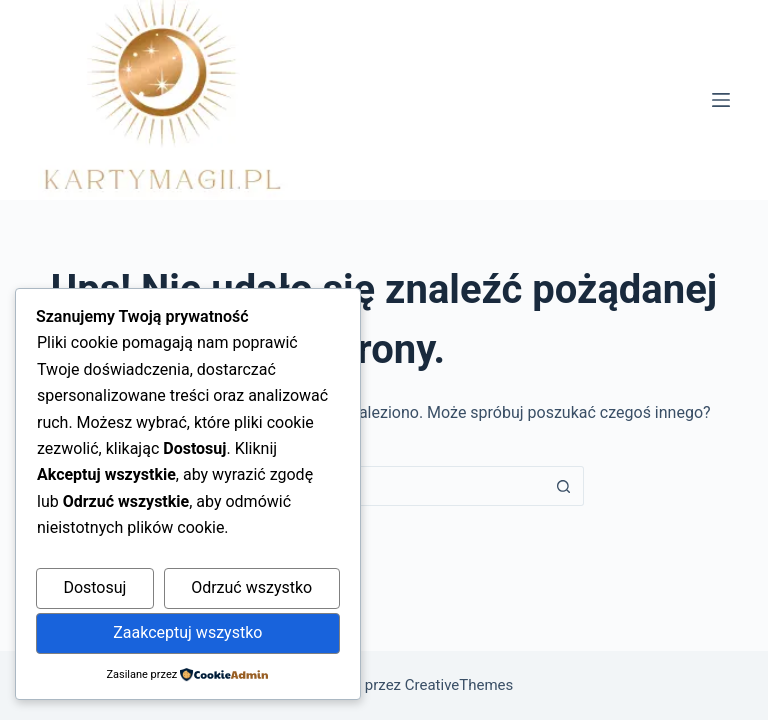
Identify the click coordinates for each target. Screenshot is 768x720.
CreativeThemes (459, 685)
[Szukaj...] (364, 486)
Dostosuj (94, 587)
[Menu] (721, 100)
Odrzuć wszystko (251, 587)
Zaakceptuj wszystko (187, 632)
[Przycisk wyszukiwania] (564, 486)
